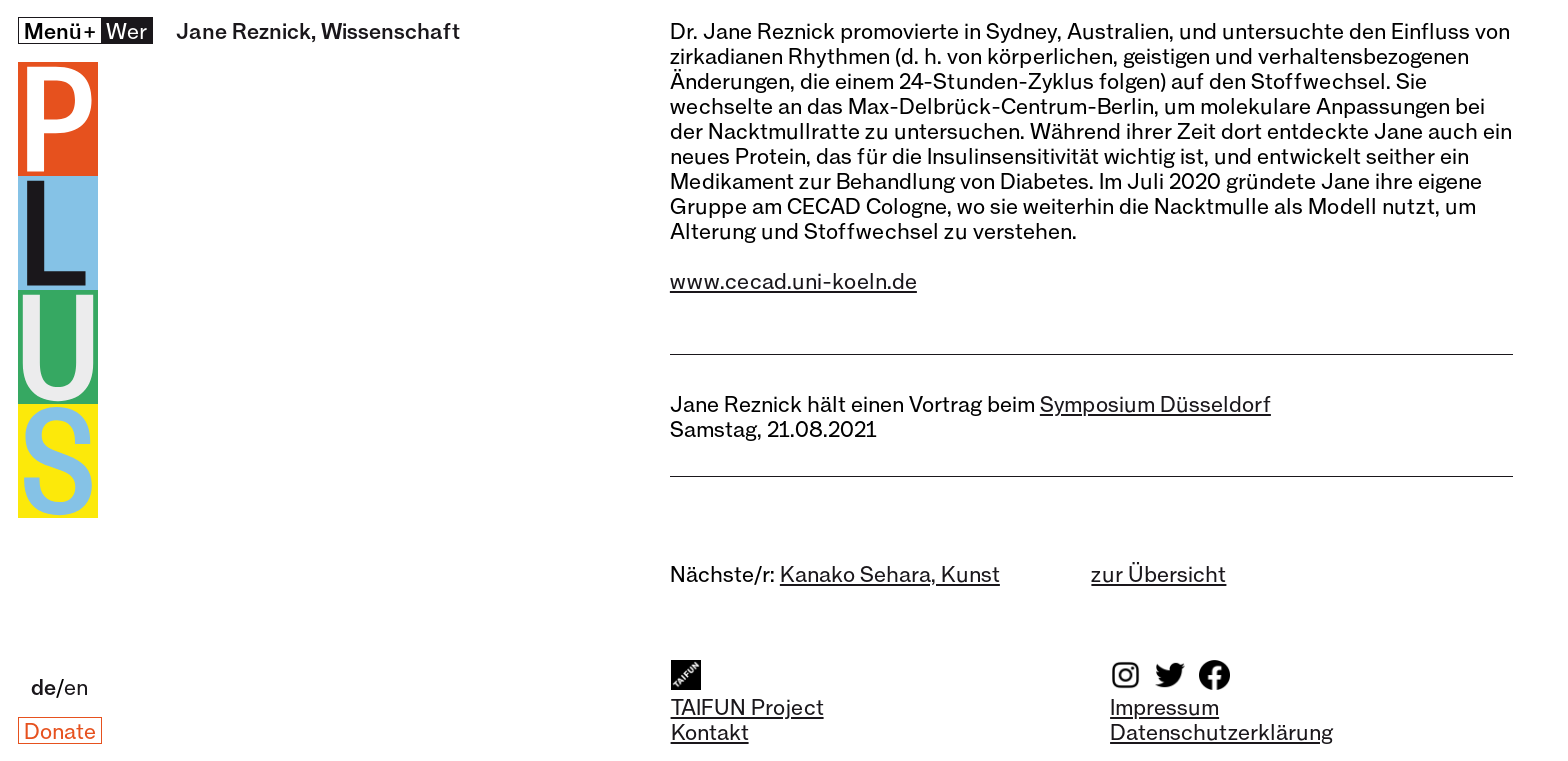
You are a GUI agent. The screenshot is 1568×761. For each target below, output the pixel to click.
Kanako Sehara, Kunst (890, 573)
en (76, 686)
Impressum (1164, 706)
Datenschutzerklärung (1221, 731)
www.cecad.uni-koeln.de (793, 280)
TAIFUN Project (747, 706)
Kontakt (710, 731)
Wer (126, 30)
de (43, 686)
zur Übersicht (1158, 573)
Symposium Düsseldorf (1155, 403)
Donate (60, 730)
